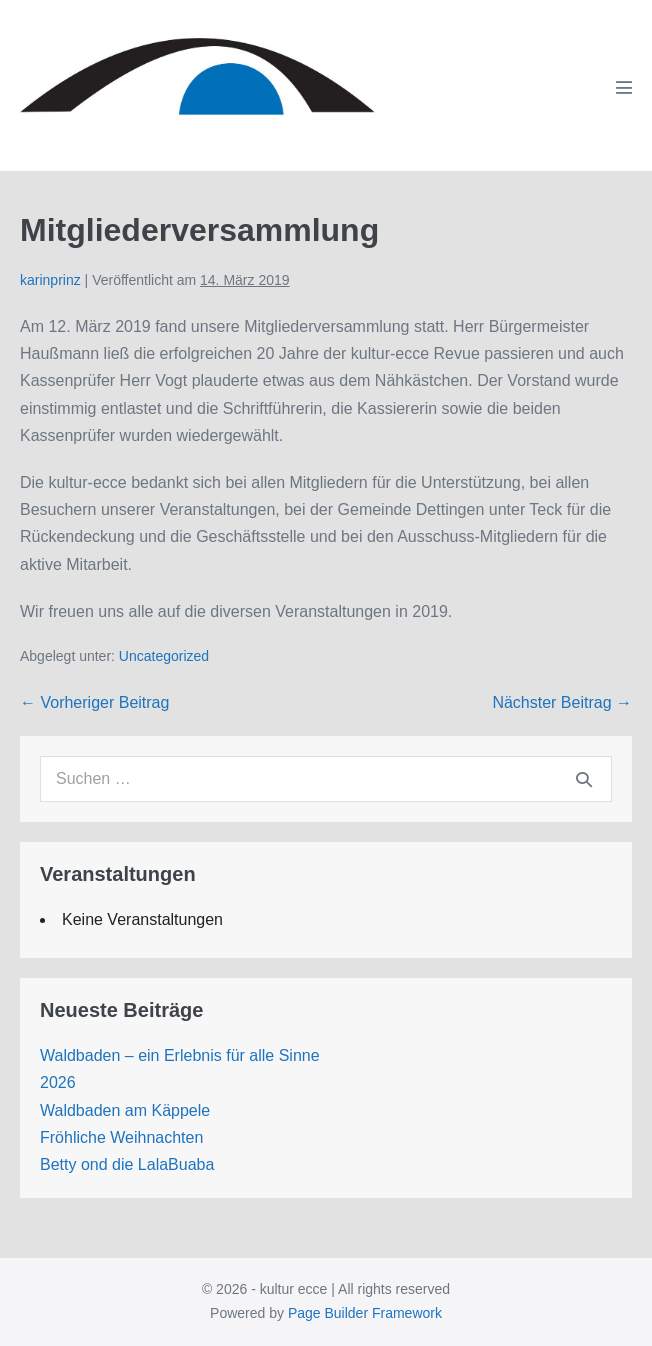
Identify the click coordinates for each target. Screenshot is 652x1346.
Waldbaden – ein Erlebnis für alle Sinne (180, 1055)
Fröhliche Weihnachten (121, 1137)
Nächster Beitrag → (562, 702)
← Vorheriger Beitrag (94, 702)
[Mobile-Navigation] (624, 87)
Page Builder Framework (365, 1313)
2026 (58, 1082)
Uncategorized (164, 656)
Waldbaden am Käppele (125, 1110)
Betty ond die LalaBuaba (127, 1164)
